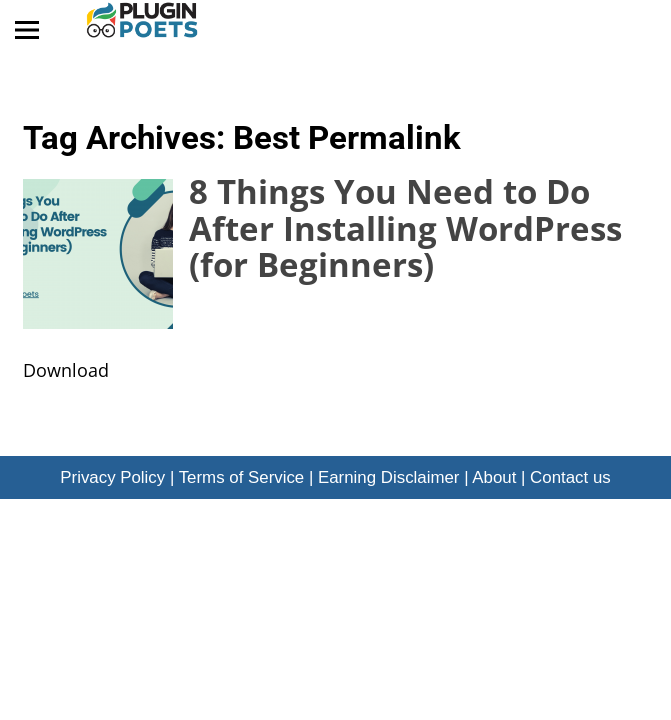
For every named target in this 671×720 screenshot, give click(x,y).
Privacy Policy (112, 477)
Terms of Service (242, 477)
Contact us (570, 477)
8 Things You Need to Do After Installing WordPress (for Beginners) (405, 227)
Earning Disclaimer (388, 477)
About (494, 477)
